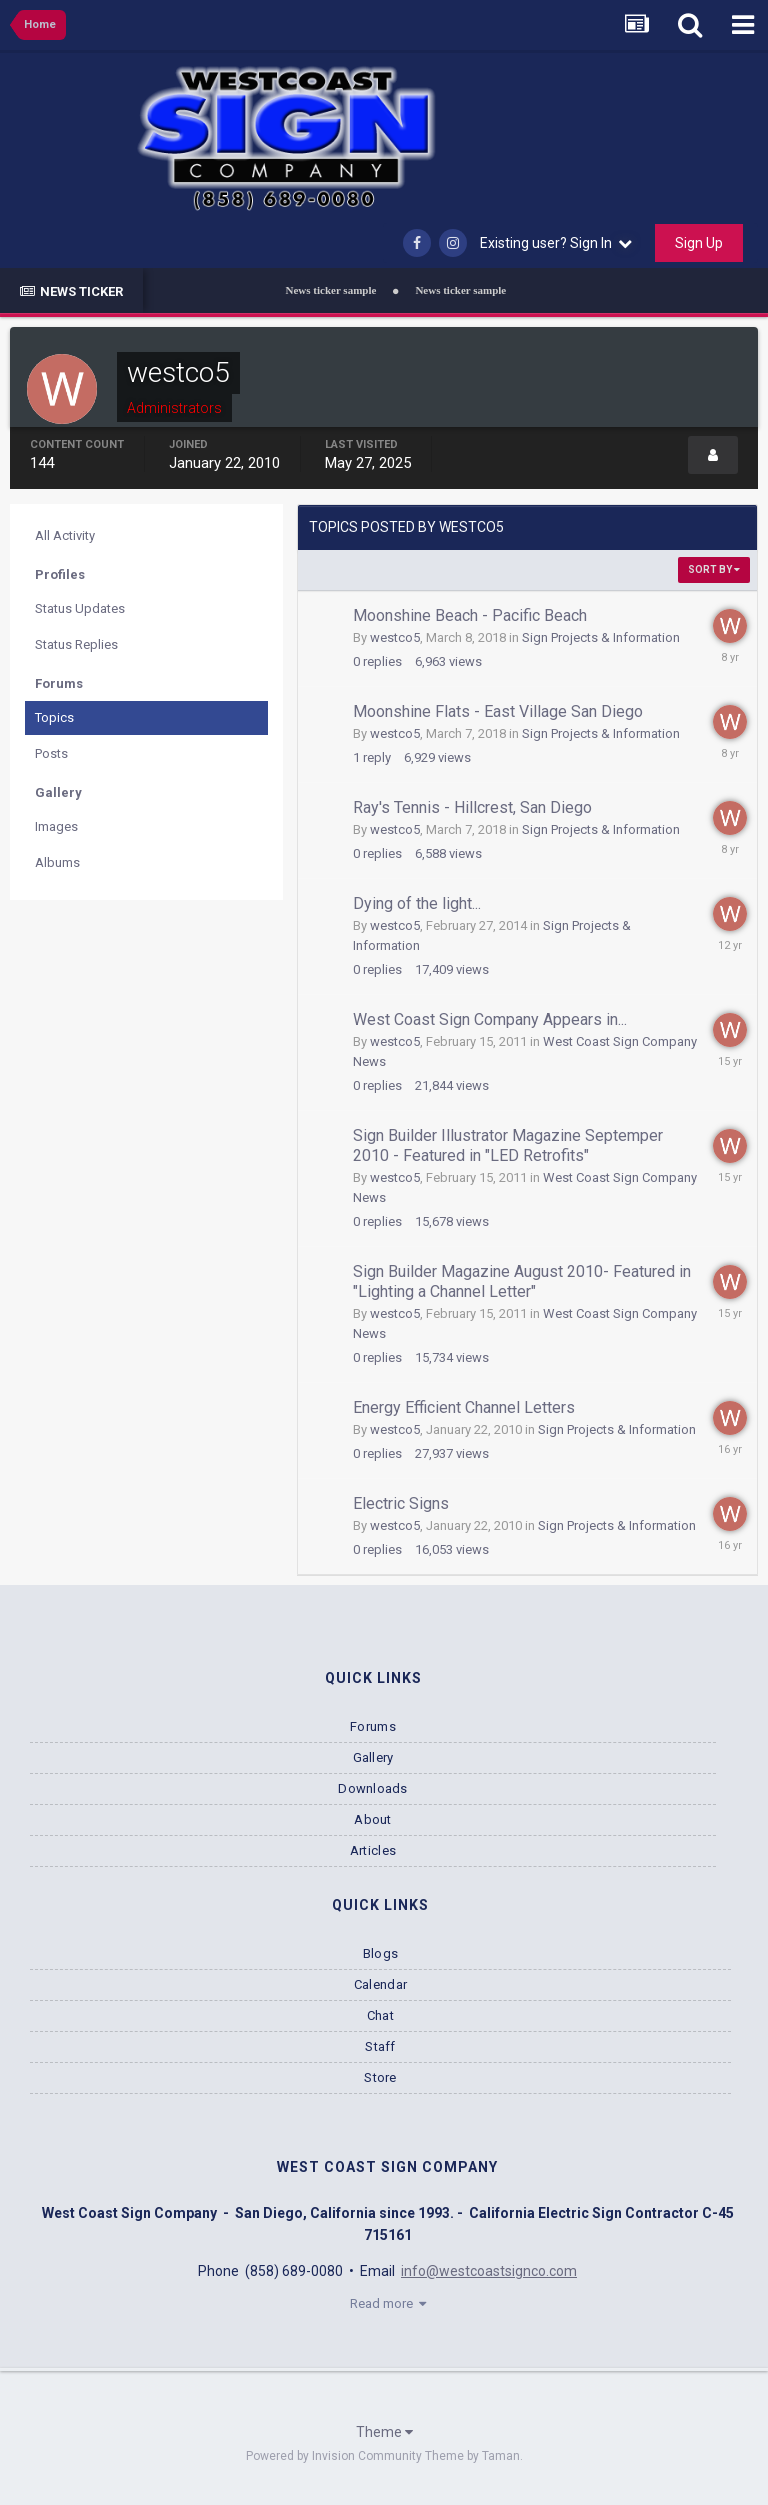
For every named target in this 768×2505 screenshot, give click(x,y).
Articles (373, 1850)
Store (380, 2077)
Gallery (373, 1757)
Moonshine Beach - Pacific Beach (470, 615)
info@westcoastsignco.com (489, 2271)
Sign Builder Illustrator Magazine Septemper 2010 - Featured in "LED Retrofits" (508, 1145)
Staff (380, 2046)
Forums (373, 1726)
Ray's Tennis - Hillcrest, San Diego (472, 807)
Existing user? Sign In (556, 243)
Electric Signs (401, 1503)
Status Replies (76, 644)
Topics (54, 717)
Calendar (380, 1984)
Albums (57, 862)
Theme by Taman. (474, 2456)
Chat (380, 2015)
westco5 (395, 637)
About (372, 1819)
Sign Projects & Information (601, 637)
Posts (51, 753)
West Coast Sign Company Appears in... (490, 1019)
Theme (384, 2432)
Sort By (714, 569)
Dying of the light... (417, 903)
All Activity (65, 535)
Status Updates (80, 608)
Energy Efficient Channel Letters (464, 1407)
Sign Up (699, 243)
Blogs (380, 1953)
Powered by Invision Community (334, 2456)
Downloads (372, 1788)
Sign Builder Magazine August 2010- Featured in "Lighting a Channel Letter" (522, 1281)
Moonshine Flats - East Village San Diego (498, 711)
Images (56, 826)
